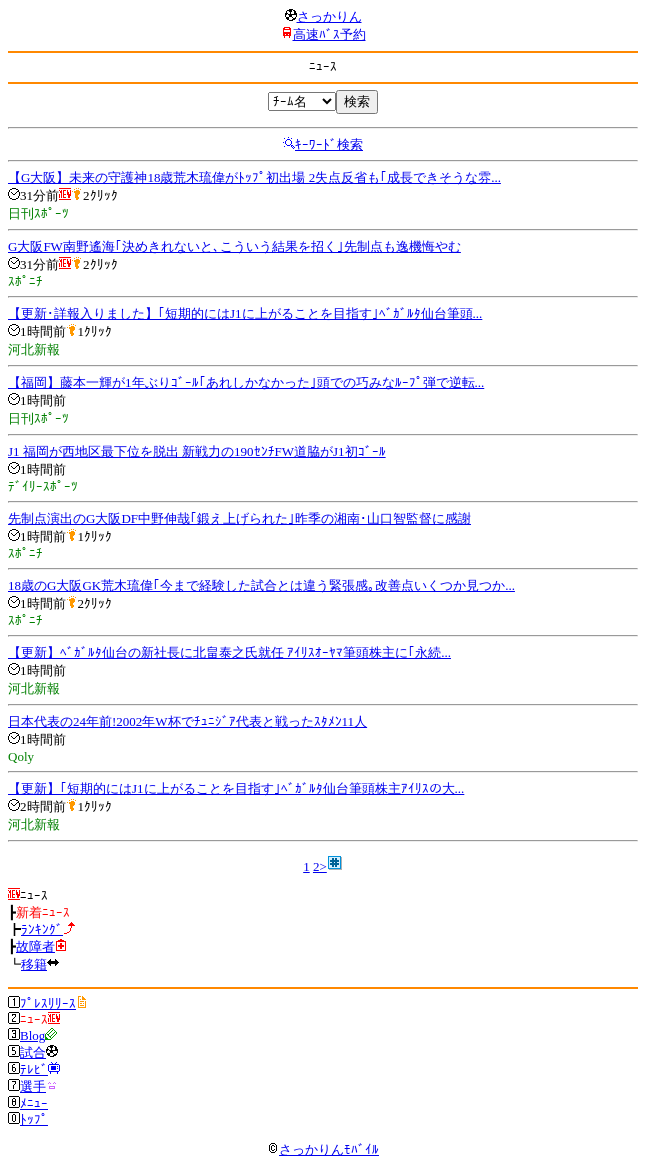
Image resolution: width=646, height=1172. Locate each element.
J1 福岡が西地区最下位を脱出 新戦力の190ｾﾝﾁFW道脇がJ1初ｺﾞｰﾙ (197, 451)
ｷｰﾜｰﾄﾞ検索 (329, 144)
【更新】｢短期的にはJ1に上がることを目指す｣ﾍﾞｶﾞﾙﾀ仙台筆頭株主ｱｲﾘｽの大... (236, 788)
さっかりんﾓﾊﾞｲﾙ (323, 1149)
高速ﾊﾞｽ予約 (329, 34)
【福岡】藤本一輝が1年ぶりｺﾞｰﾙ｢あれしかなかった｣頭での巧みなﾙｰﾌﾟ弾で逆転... (246, 382)
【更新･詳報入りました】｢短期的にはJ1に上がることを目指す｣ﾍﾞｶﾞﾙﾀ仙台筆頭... (245, 313)
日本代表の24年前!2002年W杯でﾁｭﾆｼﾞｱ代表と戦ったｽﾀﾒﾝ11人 (187, 721)
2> (320, 866)
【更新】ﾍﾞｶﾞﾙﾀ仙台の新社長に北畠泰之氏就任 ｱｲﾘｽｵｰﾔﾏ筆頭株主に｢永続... (229, 652)
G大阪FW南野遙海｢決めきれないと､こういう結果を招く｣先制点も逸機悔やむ (234, 246)
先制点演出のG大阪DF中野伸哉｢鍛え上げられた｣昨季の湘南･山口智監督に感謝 (239, 518)
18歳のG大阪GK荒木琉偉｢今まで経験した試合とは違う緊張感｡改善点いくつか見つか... (261, 585)
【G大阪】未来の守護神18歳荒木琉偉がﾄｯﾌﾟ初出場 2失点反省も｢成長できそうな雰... (254, 177)
